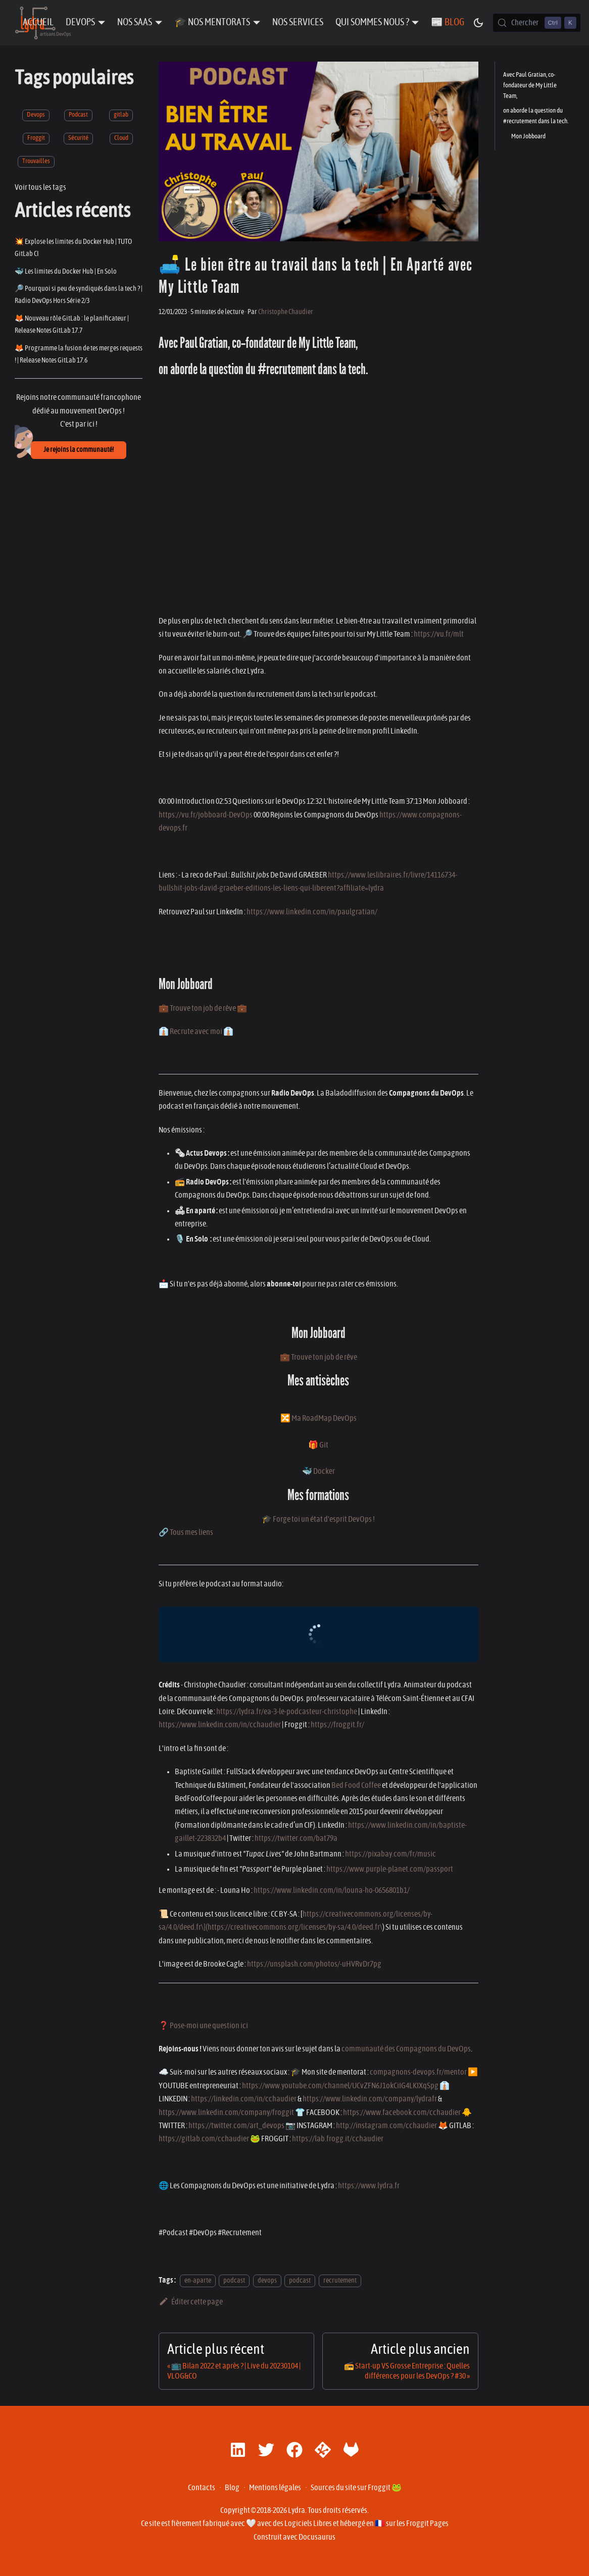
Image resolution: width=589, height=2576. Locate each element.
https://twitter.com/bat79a (296, 1838)
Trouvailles (36, 161)
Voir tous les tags (40, 187)
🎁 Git (318, 1445)
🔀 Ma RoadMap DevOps (318, 1418)
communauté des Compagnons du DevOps (406, 2049)
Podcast (78, 115)
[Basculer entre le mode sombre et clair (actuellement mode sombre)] (478, 23)
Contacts (201, 2488)
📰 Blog (447, 22)
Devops (36, 115)
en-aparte (197, 2280)
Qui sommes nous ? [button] (372, 22)
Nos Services (297, 22)
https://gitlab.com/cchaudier (204, 2139)
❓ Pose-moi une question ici (203, 2026)
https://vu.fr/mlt (439, 634)
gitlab (121, 115)
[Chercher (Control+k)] (537, 22)
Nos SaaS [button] (134, 22)
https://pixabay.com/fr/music (390, 1854)
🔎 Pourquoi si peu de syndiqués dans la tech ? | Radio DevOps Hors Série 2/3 (78, 294)
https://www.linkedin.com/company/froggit (226, 2112)
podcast (234, 2280)
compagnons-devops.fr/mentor (418, 2072)
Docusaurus (317, 2537)
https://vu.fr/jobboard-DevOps (206, 815)
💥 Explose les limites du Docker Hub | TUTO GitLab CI (73, 247)
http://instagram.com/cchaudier (386, 2126)
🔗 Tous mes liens (186, 1532)
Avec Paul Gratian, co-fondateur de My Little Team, (530, 85)
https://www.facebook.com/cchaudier (402, 2112)
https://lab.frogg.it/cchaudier (337, 2139)
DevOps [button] (80, 22)
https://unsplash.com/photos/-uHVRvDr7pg (314, 1964)
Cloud (121, 138)
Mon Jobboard (528, 136)
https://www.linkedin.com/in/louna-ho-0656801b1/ (332, 1890)
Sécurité (78, 138)
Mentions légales (275, 2488)
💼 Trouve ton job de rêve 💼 (203, 1008)
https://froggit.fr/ (337, 1725)
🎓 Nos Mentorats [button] (212, 22)
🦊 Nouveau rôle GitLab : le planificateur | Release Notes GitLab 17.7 (72, 324)
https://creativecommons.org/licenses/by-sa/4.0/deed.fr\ (295, 1927)
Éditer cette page (191, 2302)
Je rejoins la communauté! (78, 449)
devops (267, 2280)
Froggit (36, 138)
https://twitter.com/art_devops (236, 2126)
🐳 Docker (318, 1471)
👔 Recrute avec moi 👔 (196, 1031)
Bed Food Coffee (356, 1785)
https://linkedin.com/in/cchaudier (244, 2099)
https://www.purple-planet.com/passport (389, 1869)
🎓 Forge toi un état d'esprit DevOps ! (318, 1519)
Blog (232, 2488)
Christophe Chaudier (285, 312)
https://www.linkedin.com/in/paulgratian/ (312, 912)
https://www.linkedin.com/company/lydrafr (370, 2099)
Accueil (38, 22)
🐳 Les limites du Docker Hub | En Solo (66, 271)
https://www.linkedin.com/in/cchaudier (220, 1725)
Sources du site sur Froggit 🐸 (356, 2488)
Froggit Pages (427, 2523)
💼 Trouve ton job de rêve (318, 1357)
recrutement (340, 2280)
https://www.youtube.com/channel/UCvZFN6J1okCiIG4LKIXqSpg (340, 2086)
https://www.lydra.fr (369, 2186)
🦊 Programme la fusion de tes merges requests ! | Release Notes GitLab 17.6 (78, 354)
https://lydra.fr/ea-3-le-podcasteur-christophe (286, 1712)
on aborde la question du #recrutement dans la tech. (535, 116)
